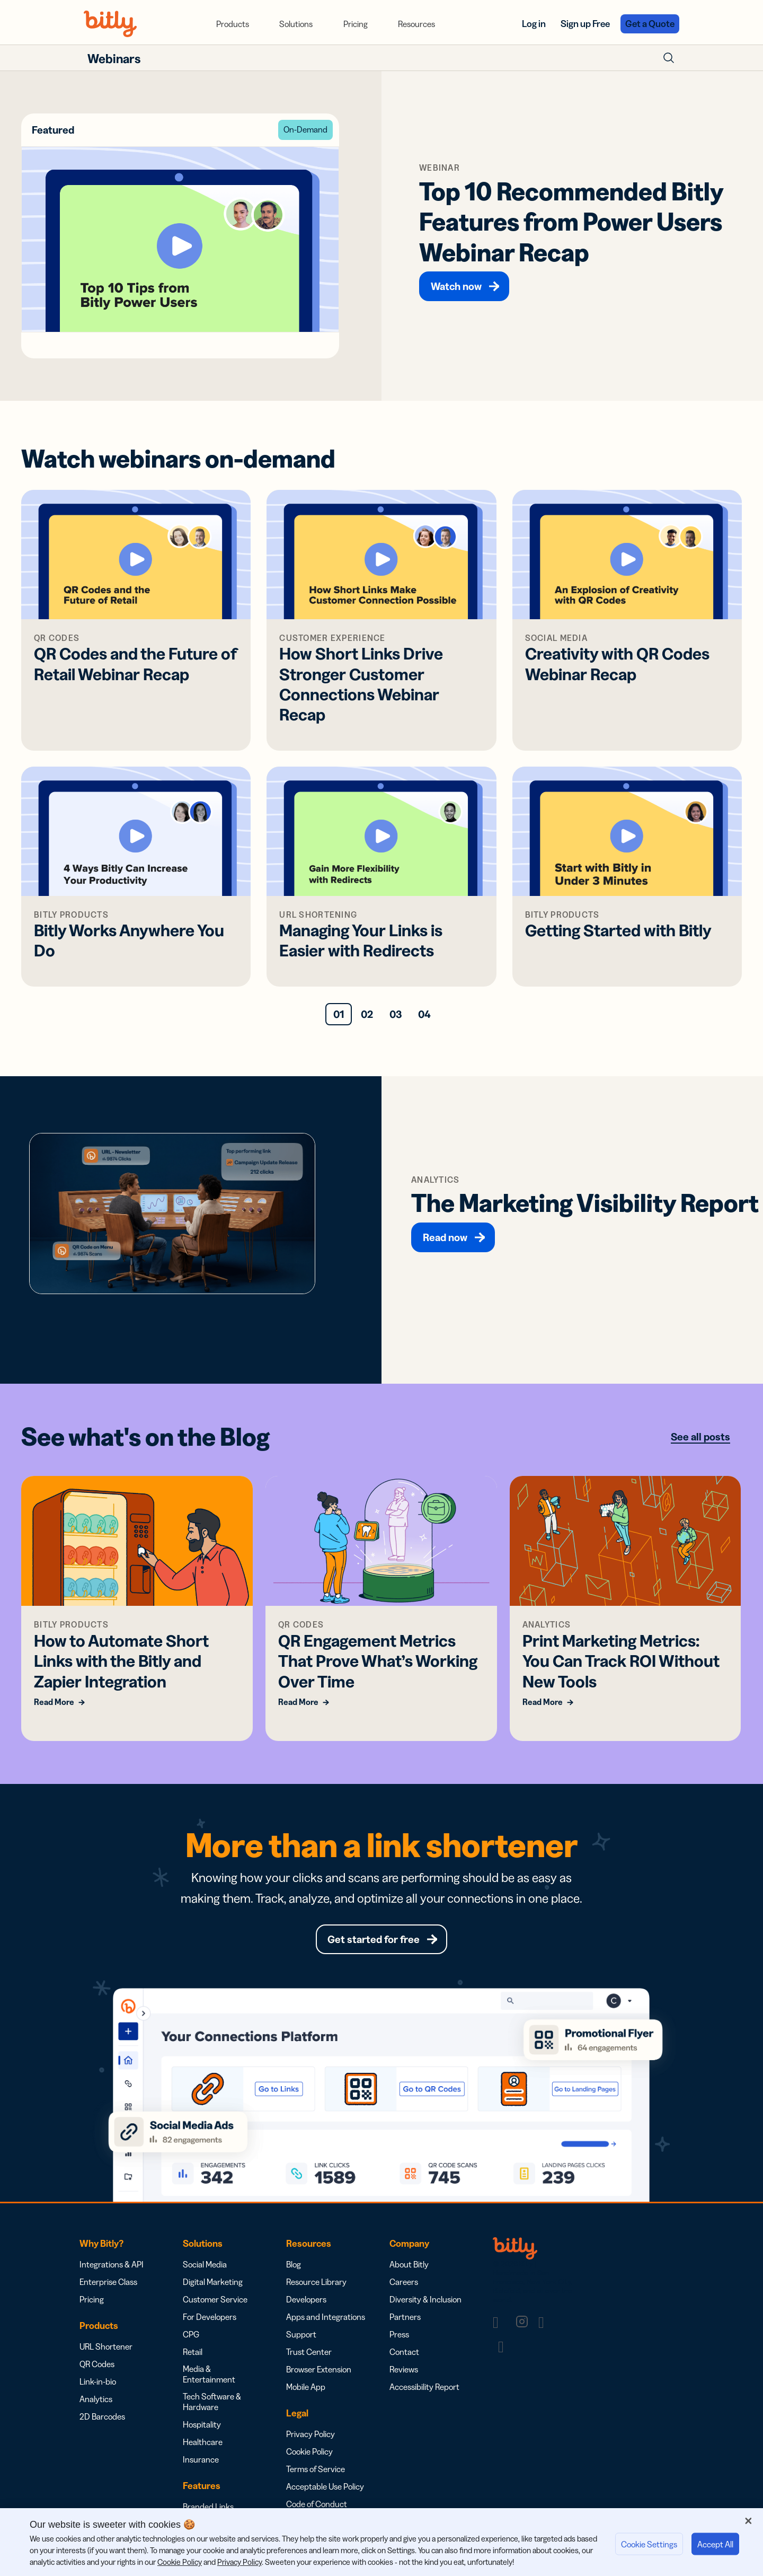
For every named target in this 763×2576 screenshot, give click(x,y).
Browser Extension (318, 2369)
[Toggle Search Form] (668, 57)
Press (399, 2334)
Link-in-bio (97, 2381)
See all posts (700, 1436)
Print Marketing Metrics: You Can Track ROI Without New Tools (621, 1661)
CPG (191, 2334)
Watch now (456, 286)
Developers (306, 2299)
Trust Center (309, 2351)
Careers (403, 2281)
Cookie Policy (309, 2451)
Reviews (403, 2369)
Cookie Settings (649, 2544)
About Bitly (409, 2264)
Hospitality (202, 2424)
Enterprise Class (108, 2281)
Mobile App (305, 2386)
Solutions (296, 24)
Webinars (113, 58)
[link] (501, 2322)
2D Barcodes (102, 2416)
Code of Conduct (316, 2504)
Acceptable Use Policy (325, 2486)
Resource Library (316, 2281)
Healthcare (203, 2442)
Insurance (201, 2459)
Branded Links (208, 2506)
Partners (405, 2316)
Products (232, 24)
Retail (192, 2351)
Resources (416, 24)
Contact (404, 2351)
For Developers (209, 2316)
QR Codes (96, 2364)
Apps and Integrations (325, 2316)
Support (301, 2334)
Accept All (715, 2544)
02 (367, 1014)
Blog (293, 2264)
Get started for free (373, 1939)
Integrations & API (111, 2264)
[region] (381, 2542)
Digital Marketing (213, 2281)
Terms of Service (315, 2469)
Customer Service (215, 2299)
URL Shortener (105, 2346)
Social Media (205, 2264)
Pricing (355, 24)
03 (395, 1014)
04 (424, 1014)
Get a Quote (650, 24)
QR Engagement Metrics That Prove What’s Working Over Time (377, 1661)
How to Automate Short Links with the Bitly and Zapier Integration (121, 1661)
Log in (534, 24)
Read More (54, 1701)
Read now (445, 1237)
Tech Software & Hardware (212, 2401)
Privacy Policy (310, 2434)
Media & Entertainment (209, 2374)
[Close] (748, 2521)
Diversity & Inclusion (425, 2299)
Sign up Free (585, 24)
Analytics (95, 2399)
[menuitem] (233, 24)
